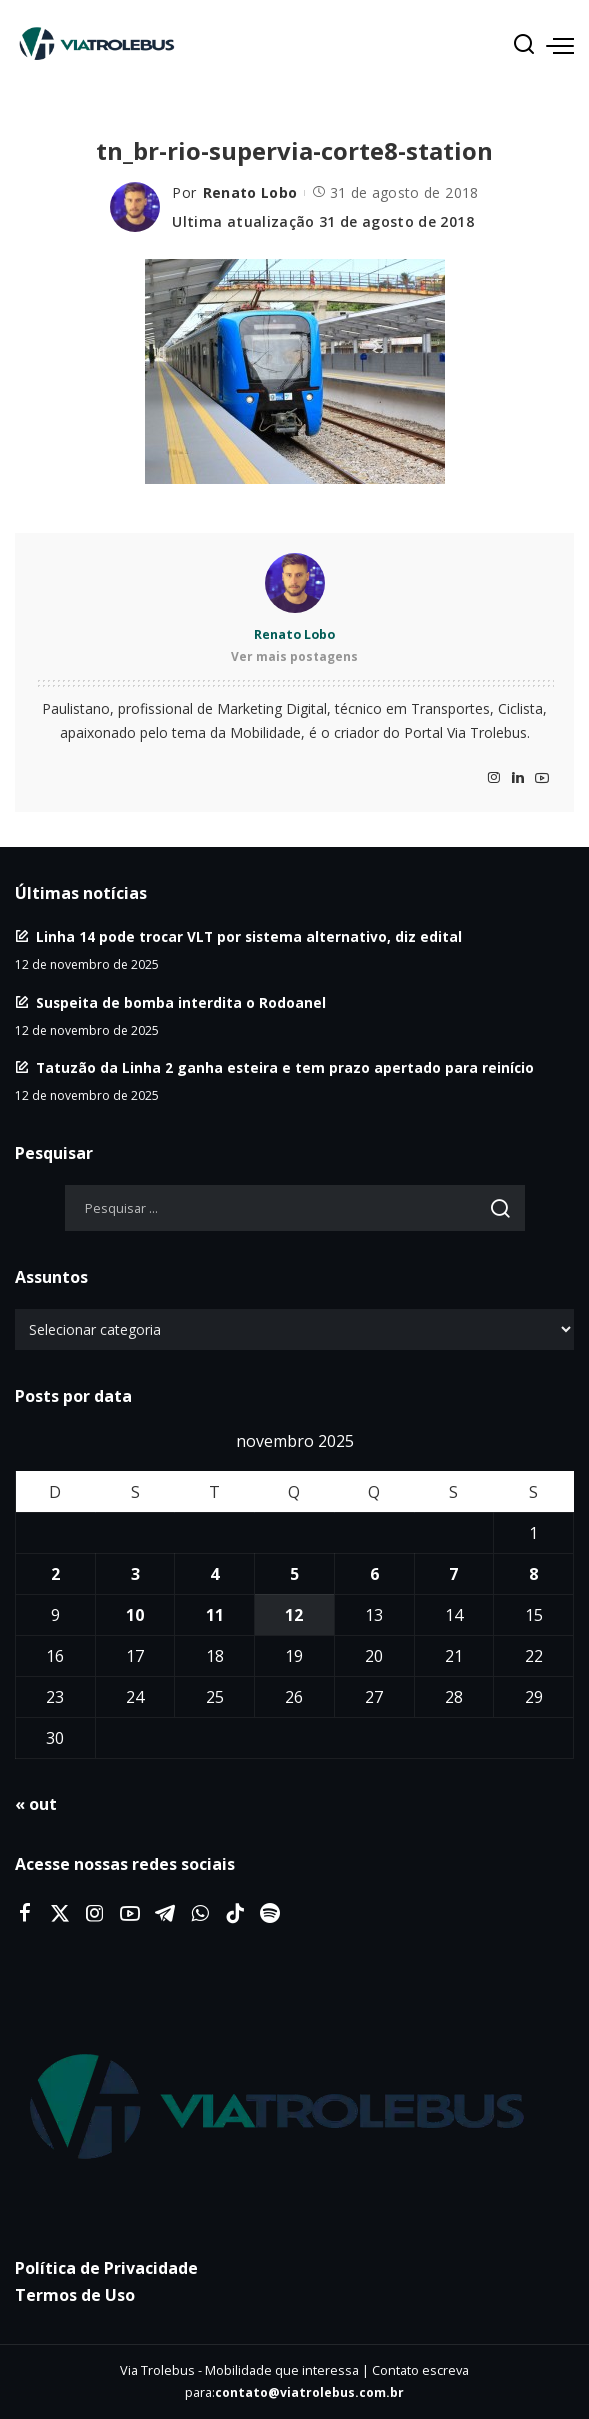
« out (36, 1804)
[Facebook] (25, 1914)
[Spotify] (270, 1914)
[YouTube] (542, 778)
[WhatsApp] (200, 1914)
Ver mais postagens (294, 656)
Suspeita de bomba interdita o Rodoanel (181, 1002)
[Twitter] (60, 1914)
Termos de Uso (75, 2295)
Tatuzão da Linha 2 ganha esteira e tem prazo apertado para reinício (285, 1067)
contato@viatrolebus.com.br (309, 2392)
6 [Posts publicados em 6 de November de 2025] (374, 1574)
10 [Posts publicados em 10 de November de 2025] (135, 1615)
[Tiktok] (235, 1914)
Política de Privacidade (106, 2268)
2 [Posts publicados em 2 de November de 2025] (55, 1574)
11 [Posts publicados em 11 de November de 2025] (215, 1615)
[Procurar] (524, 45)
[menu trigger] (560, 45)
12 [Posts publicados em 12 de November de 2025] (294, 1615)
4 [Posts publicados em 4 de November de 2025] (214, 1574)
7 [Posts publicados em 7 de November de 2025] (453, 1574)
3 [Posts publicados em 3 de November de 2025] (135, 1574)
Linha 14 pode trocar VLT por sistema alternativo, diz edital (249, 936)
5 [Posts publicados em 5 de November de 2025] (294, 1574)
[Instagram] (494, 778)
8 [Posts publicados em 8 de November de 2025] (533, 1574)
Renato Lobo (250, 192)
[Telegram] (165, 1914)
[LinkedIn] (518, 778)
